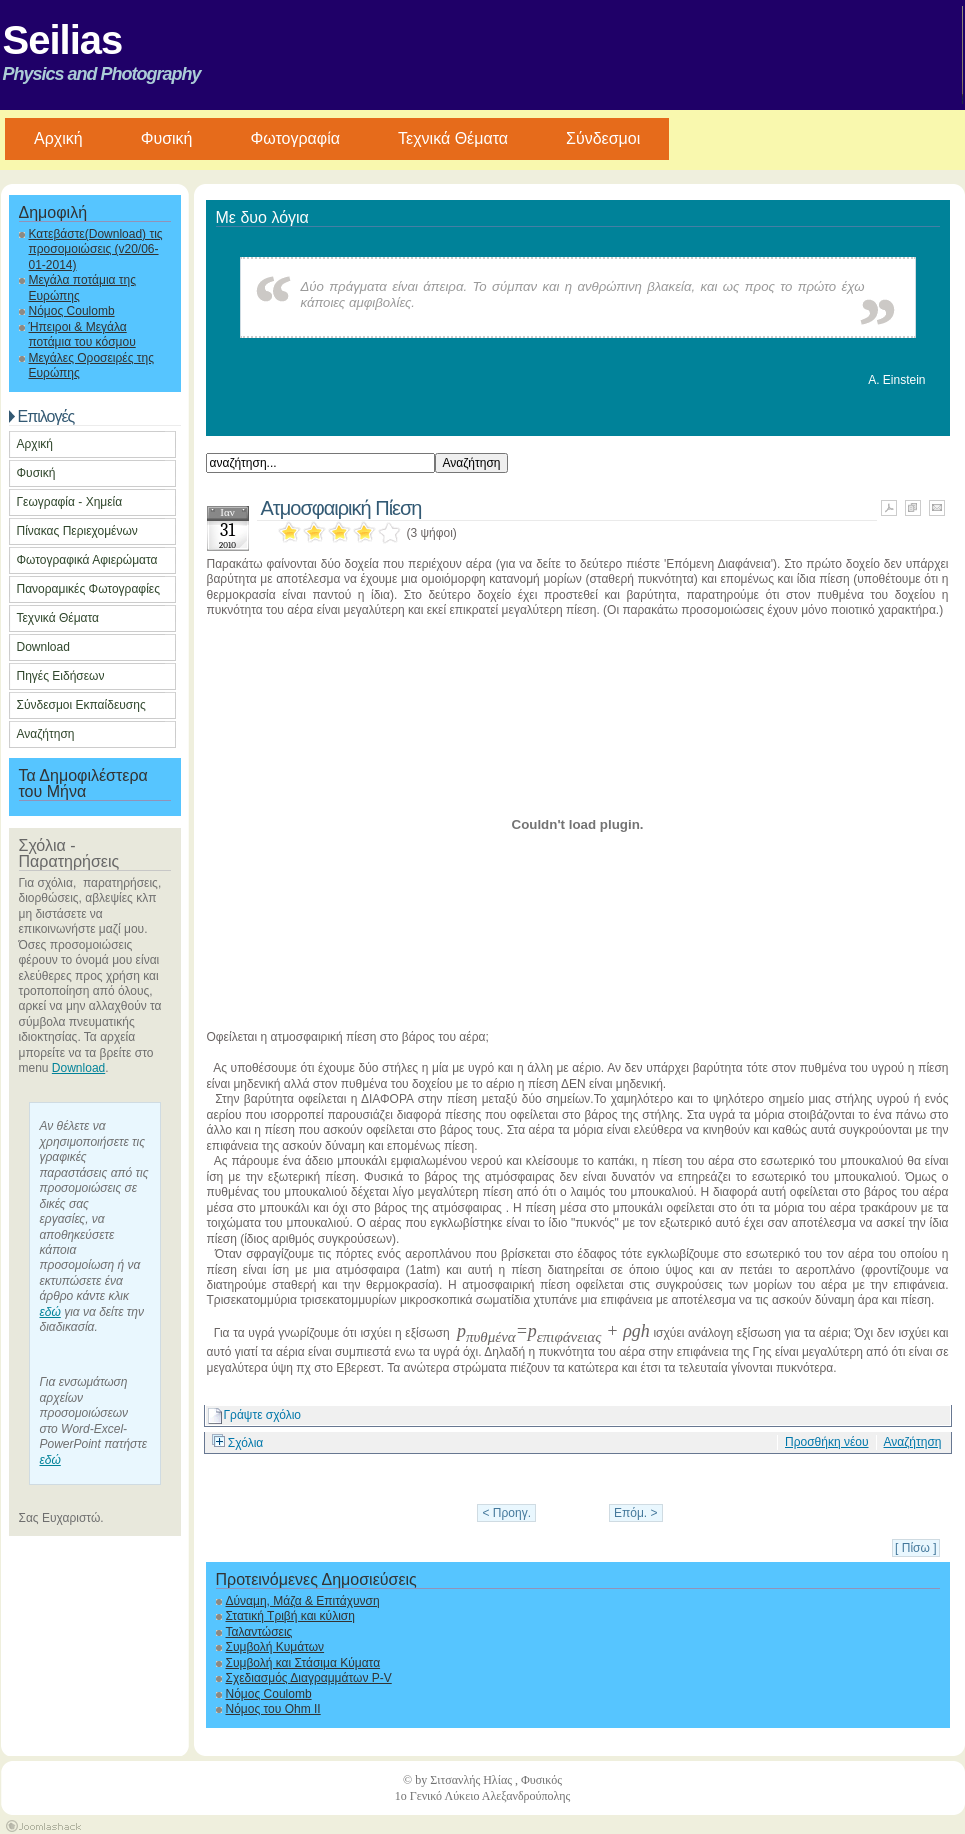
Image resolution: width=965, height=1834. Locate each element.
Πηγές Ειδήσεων (61, 676)
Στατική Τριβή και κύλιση (290, 1616)
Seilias (63, 40)
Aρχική (58, 138)
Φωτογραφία (295, 138)
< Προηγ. (506, 1513)
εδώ (50, 1312)
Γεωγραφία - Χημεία (70, 502)
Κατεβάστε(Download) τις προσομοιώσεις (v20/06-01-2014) (96, 249)
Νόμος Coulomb (72, 311)
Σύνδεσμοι (603, 138)
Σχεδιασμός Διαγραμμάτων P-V (309, 1678)
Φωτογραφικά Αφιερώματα (87, 560)
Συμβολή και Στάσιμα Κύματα (303, 1663)
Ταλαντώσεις (259, 1632)
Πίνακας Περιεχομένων (77, 531)
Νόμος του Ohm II (273, 1709)
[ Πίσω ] (915, 1548)
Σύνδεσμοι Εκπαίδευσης (81, 705)
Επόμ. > (636, 1513)
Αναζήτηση (46, 734)
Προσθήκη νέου (827, 1442)
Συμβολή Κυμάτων (275, 1647)
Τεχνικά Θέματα (453, 138)
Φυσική (167, 138)
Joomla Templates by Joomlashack (43, 1826)
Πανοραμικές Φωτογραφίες (88, 589)
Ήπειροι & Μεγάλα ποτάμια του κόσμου (82, 334)
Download (43, 647)
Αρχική (35, 444)
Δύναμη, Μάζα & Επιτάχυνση (303, 1601)
